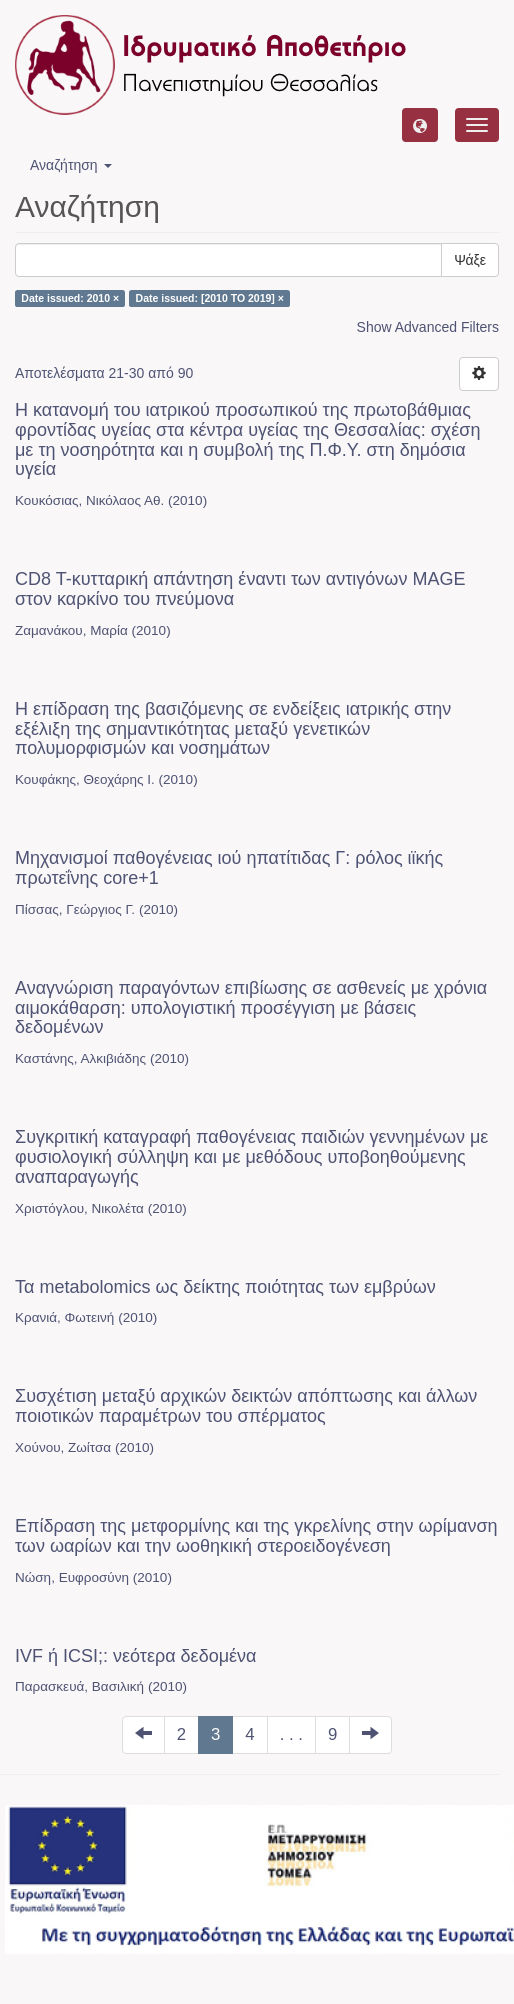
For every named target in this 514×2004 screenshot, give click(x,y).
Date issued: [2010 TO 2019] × (210, 298)
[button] (420, 125)
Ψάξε (470, 260)
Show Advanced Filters (428, 327)
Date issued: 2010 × (70, 298)
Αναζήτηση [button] (71, 165)
